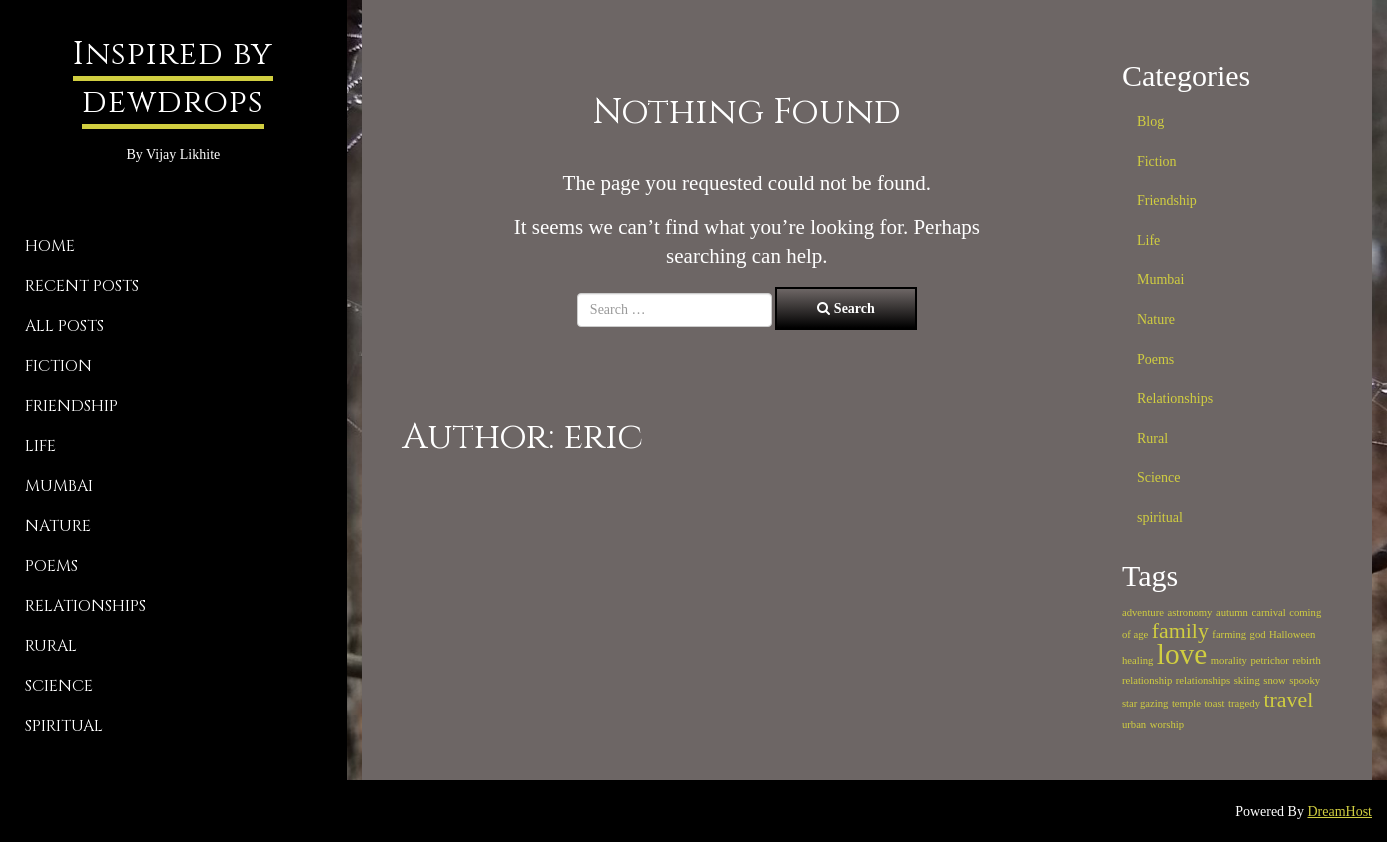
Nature (58, 526)
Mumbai (59, 486)
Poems (51, 566)
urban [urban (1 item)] (1134, 724)
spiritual (64, 726)
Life (40, 446)
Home (50, 246)
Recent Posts (82, 286)
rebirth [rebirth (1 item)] (1306, 660)
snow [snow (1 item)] (1274, 680)
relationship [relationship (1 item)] (1147, 680)
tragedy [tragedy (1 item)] (1244, 703)
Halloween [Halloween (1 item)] (1292, 634)
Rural (51, 646)
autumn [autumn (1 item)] (1232, 612)
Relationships (85, 606)
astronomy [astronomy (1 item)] (1189, 612)
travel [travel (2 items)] (1289, 700)
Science (59, 686)
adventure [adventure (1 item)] (1143, 612)
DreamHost (1339, 811)
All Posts (64, 326)
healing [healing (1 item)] (1137, 660)
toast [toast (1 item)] (1214, 703)
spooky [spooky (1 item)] (1304, 680)
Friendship (71, 406)
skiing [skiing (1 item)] (1247, 680)
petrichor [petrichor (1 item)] (1269, 660)
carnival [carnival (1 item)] (1268, 612)
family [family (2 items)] (1180, 631)
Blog (1150, 121)
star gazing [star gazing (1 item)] (1145, 703)
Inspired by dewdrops (173, 78)
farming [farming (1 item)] (1229, 634)
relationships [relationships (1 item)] (1203, 680)
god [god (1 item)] (1258, 634)
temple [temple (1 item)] (1186, 703)
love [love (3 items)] (1182, 654)
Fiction (58, 366)
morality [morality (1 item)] (1229, 660)
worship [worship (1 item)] (1167, 724)
